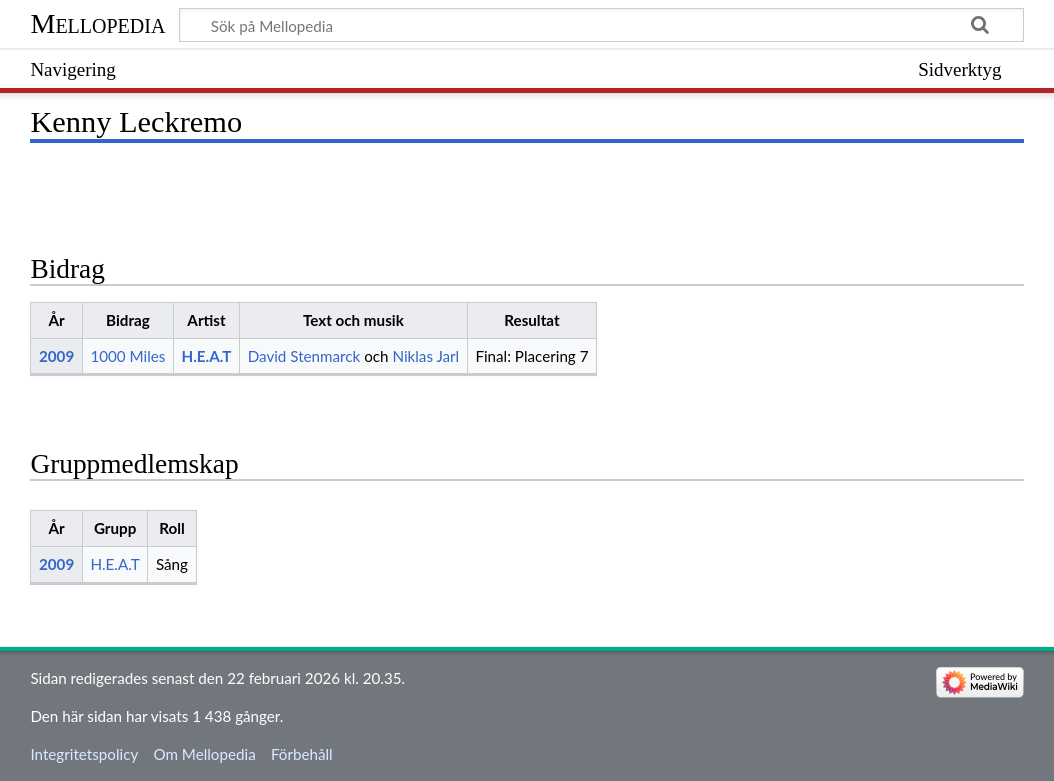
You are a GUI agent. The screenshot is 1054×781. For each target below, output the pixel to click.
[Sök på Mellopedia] (601, 25)
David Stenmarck (304, 356)
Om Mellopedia (204, 754)
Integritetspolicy (84, 754)
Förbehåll (302, 754)
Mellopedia (97, 23)
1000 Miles (127, 356)
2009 (56, 356)
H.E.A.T (207, 356)
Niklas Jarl (425, 356)
